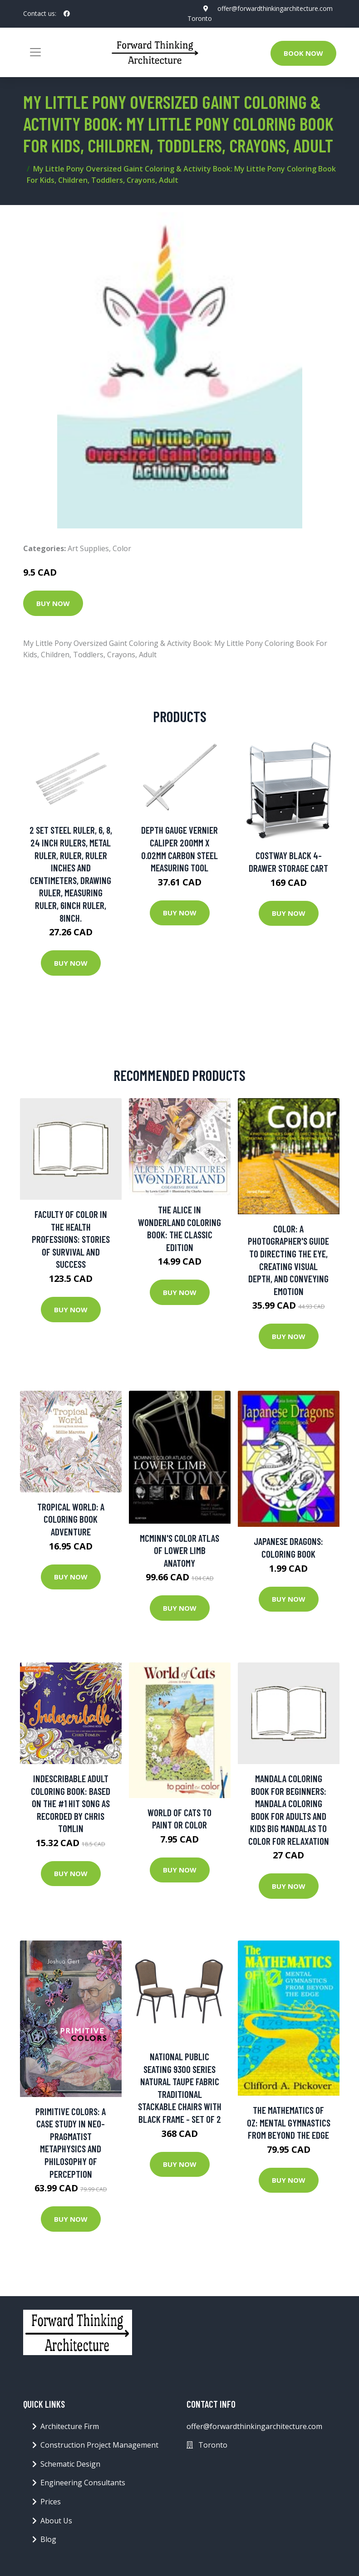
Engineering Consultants (82, 2483)
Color (122, 548)
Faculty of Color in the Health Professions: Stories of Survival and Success (71, 1239)
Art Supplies (88, 548)
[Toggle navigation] (35, 52)
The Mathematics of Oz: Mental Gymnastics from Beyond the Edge (288, 2122)
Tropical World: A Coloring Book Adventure (70, 1519)
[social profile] (67, 13)
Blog (48, 2539)
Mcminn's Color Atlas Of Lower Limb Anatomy (179, 1550)
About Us (56, 2521)
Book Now (303, 53)
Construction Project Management (99, 2445)
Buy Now (53, 603)
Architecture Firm (69, 2426)
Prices (50, 2502)
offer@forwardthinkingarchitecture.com (275, 8)
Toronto (199, 18)
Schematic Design (70, 2464)
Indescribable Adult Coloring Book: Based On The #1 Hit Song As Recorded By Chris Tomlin (70, 1803)
